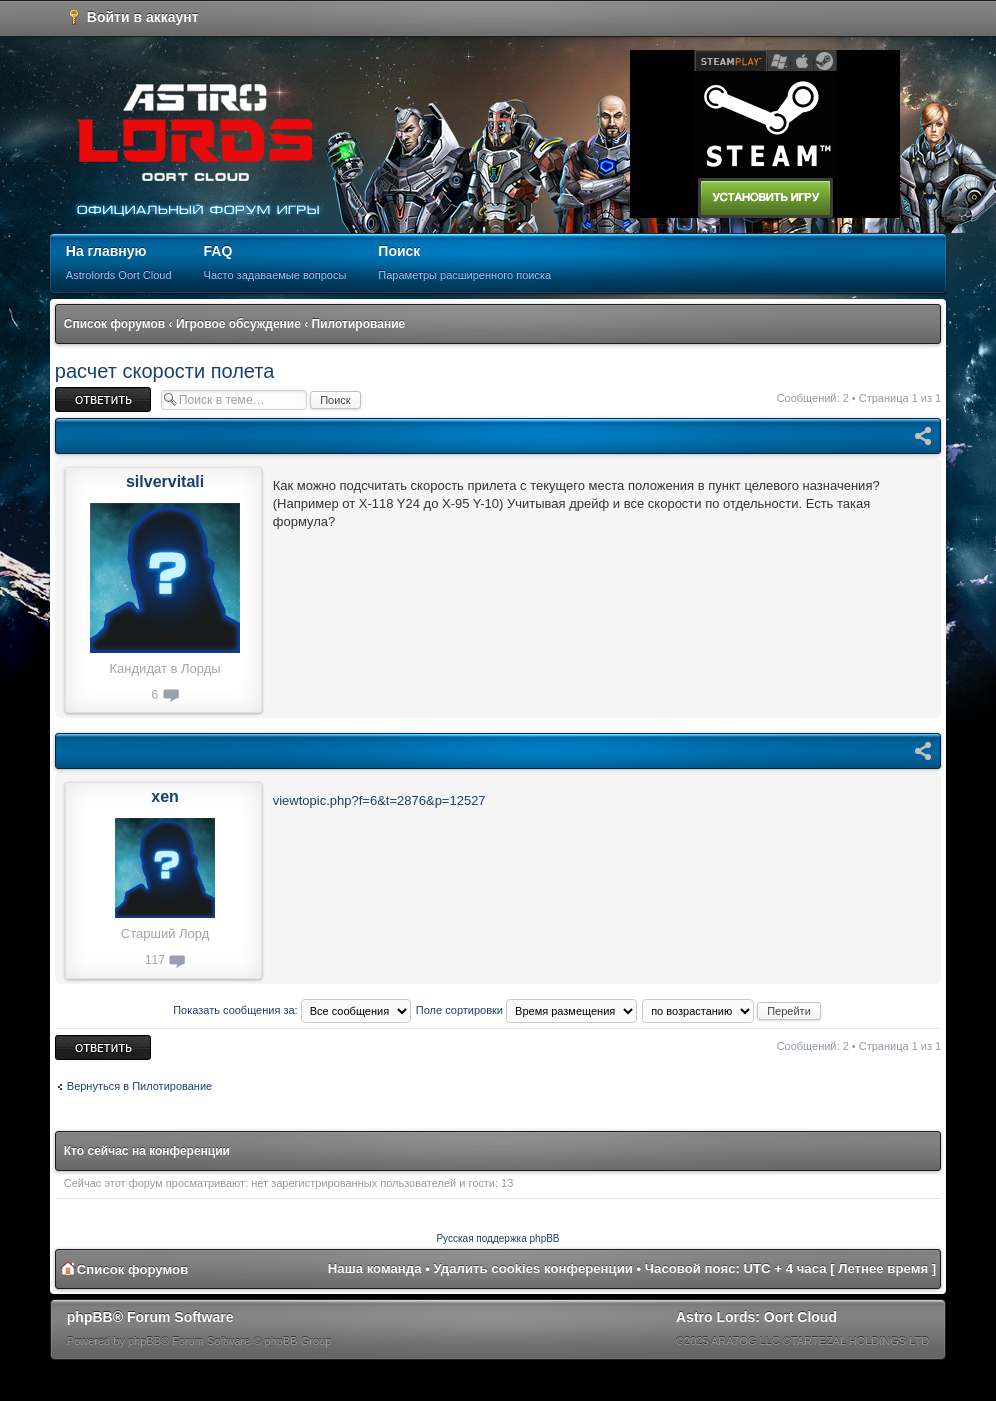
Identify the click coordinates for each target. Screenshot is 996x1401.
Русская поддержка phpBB (497, 1238)
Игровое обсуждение (238, 324)
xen (165, 796)
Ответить (103, 399)
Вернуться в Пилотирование (139, 1086)
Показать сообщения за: (292, 1010)
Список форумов (114, 324)
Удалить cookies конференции (533, 1268)
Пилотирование (359, 324)
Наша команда (375, 1268)
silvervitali (165, 481)
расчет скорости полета (165, 371)
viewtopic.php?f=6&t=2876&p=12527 (379, 800)
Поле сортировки (526, 1010)
